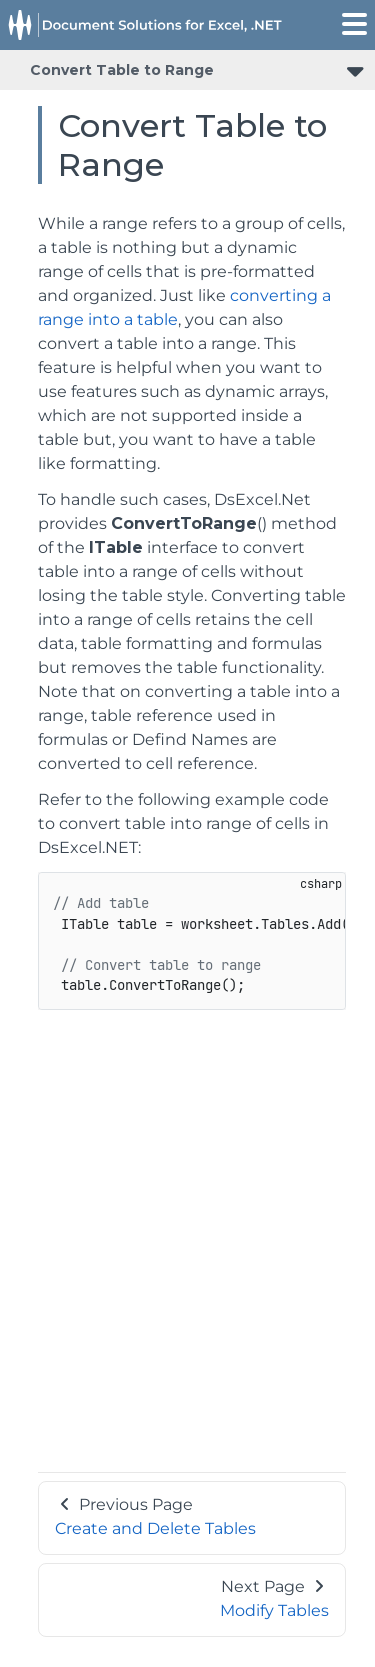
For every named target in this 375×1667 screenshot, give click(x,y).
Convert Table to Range (122, 70)
